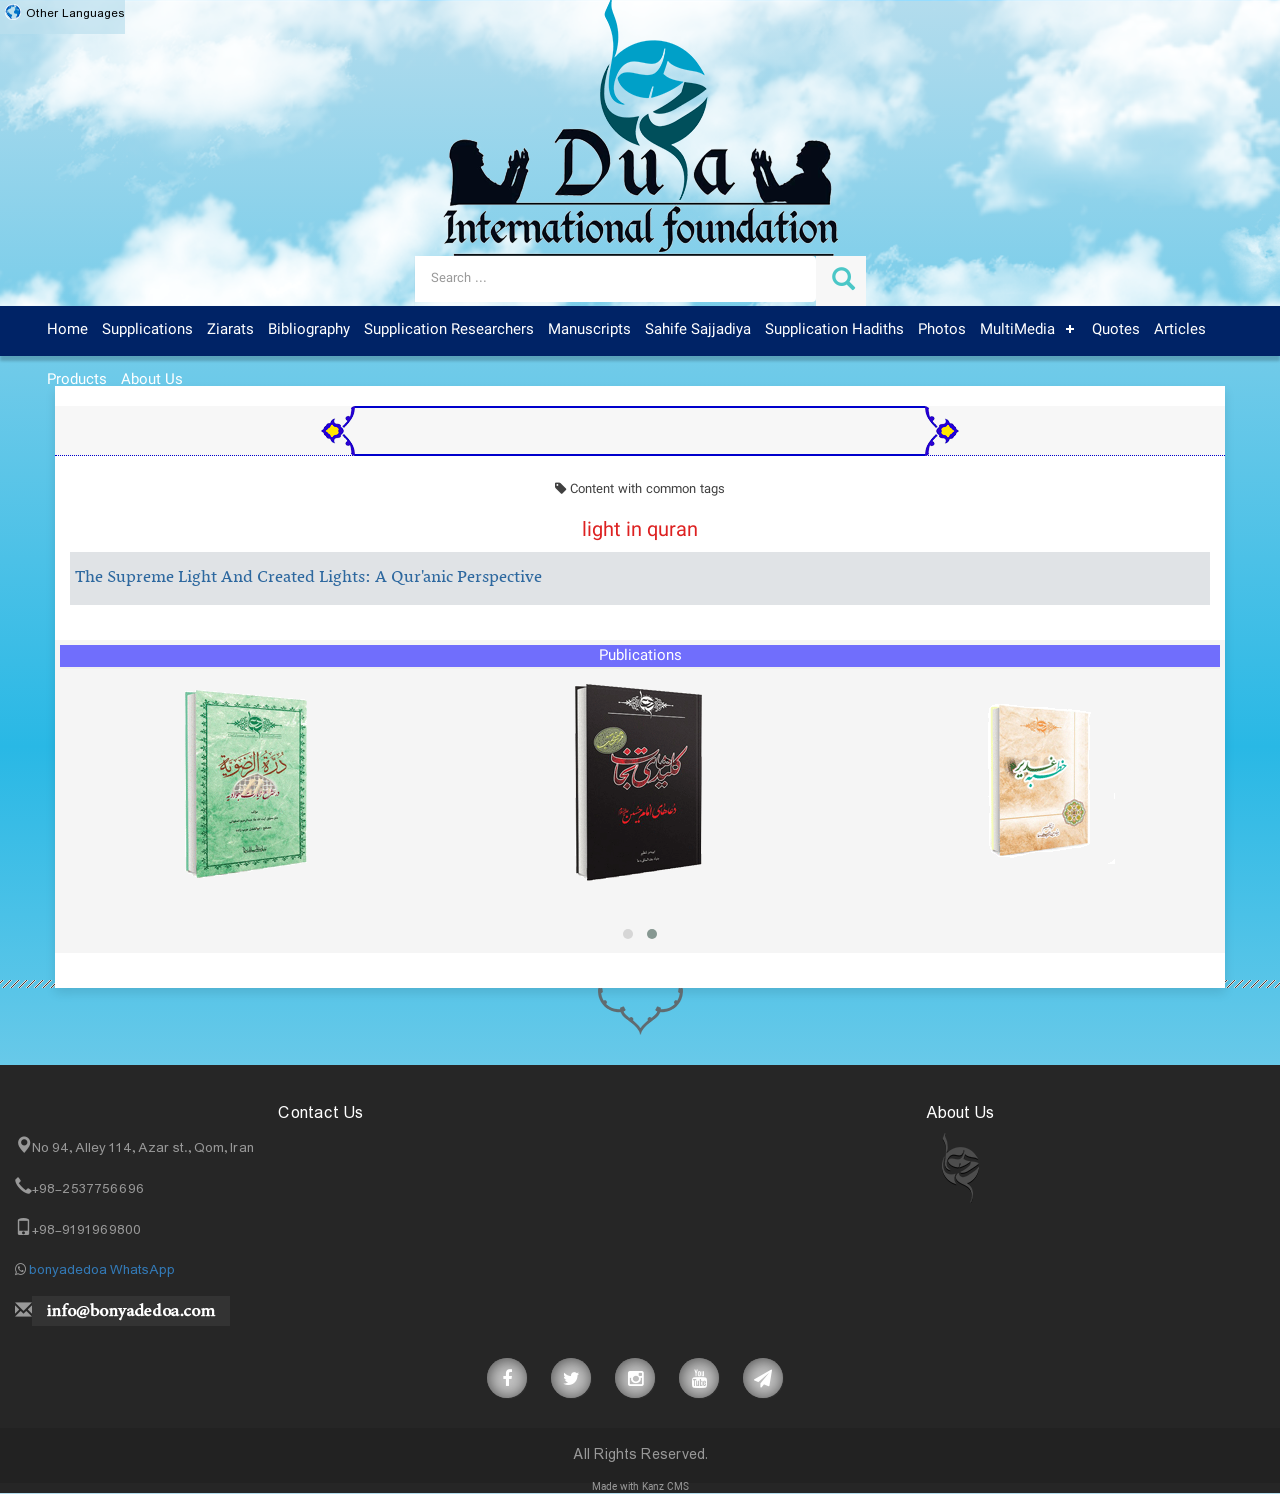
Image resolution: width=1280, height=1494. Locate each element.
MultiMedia (1017, 330)
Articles (1180, 330)
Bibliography (309, 330)
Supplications (147, 330)
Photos (942, 330)
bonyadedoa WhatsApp (102, 1270)
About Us (152, 380)
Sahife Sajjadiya (698, 330)
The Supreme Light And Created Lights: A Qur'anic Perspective (308, 578)
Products (77, 380)
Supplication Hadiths (834, 330)
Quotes (1116, 330)
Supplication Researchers (449, 330)
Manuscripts (589, 330)
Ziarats (230, 330)
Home (67, 330)
